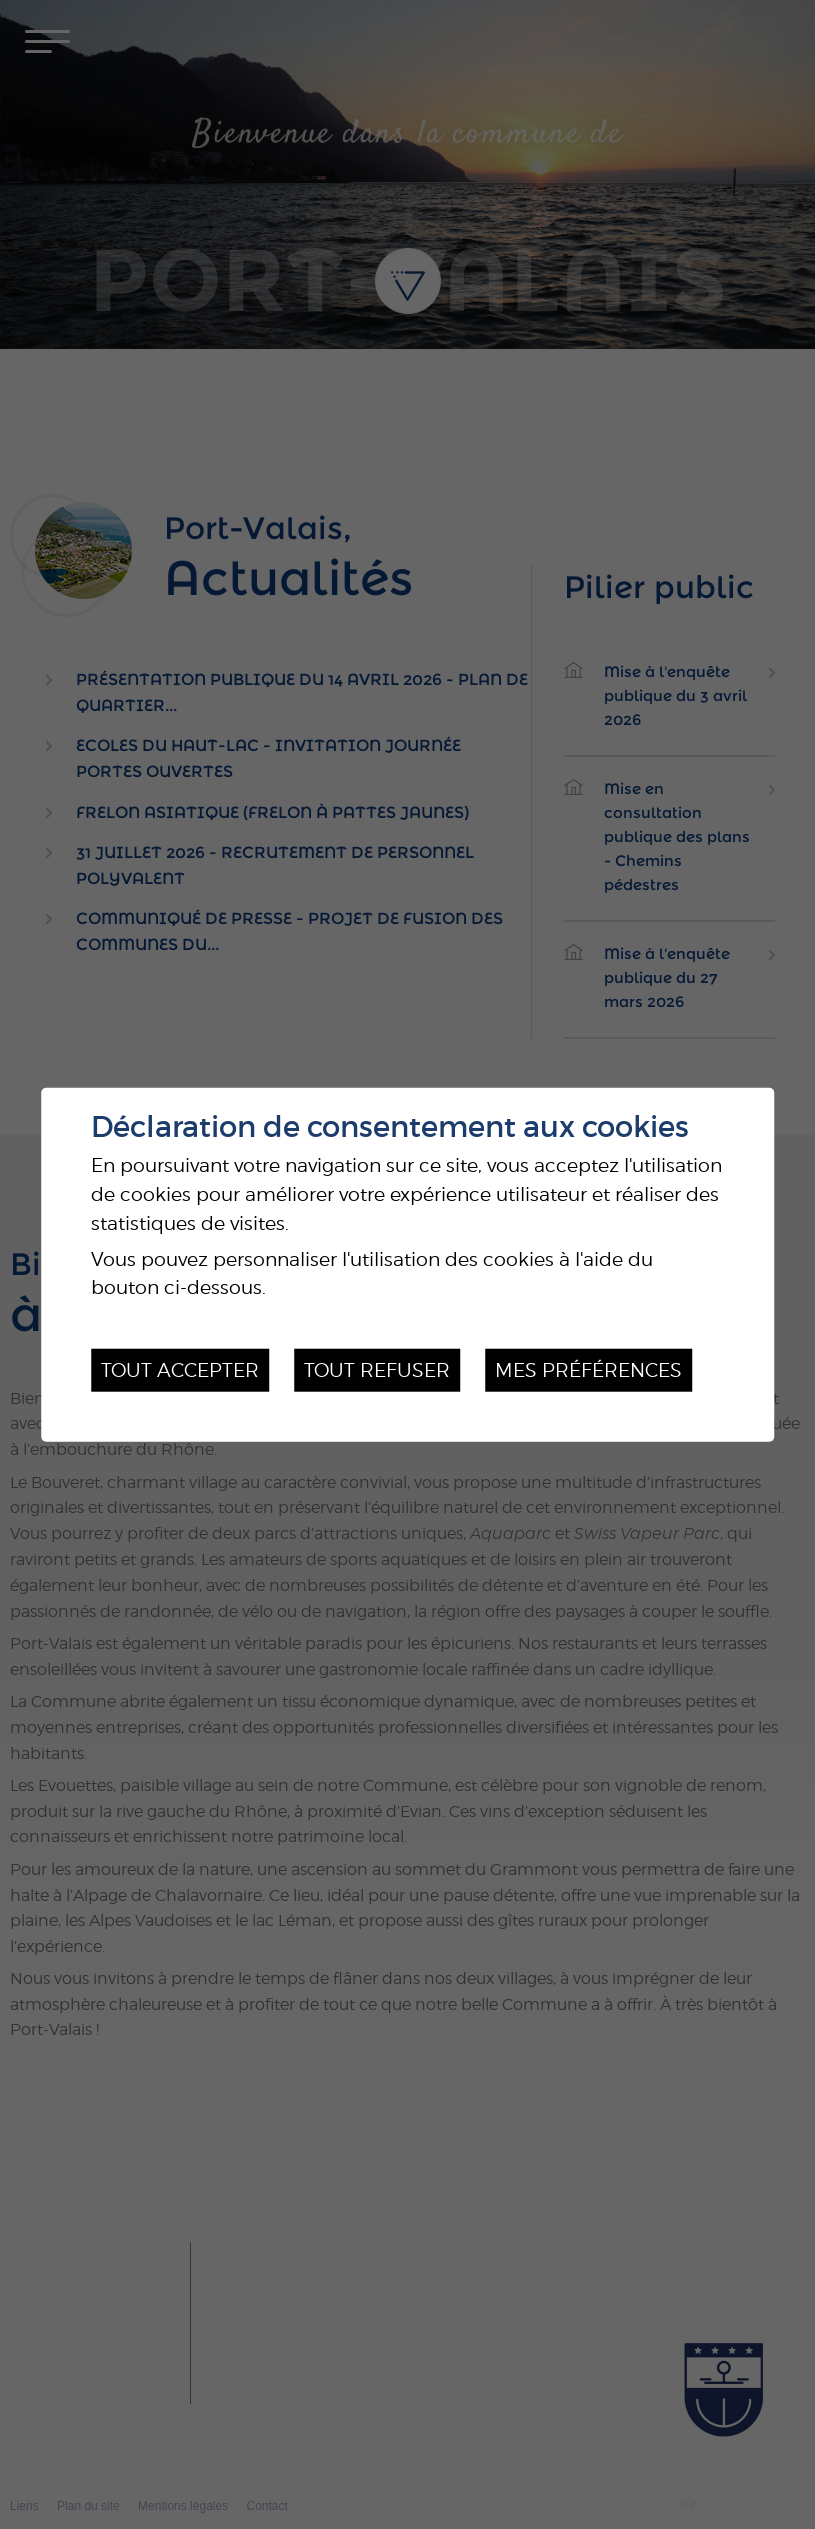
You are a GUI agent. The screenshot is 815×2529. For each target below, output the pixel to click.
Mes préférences (588, 1370)
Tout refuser (377, 1370)
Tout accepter (180, 1370)
